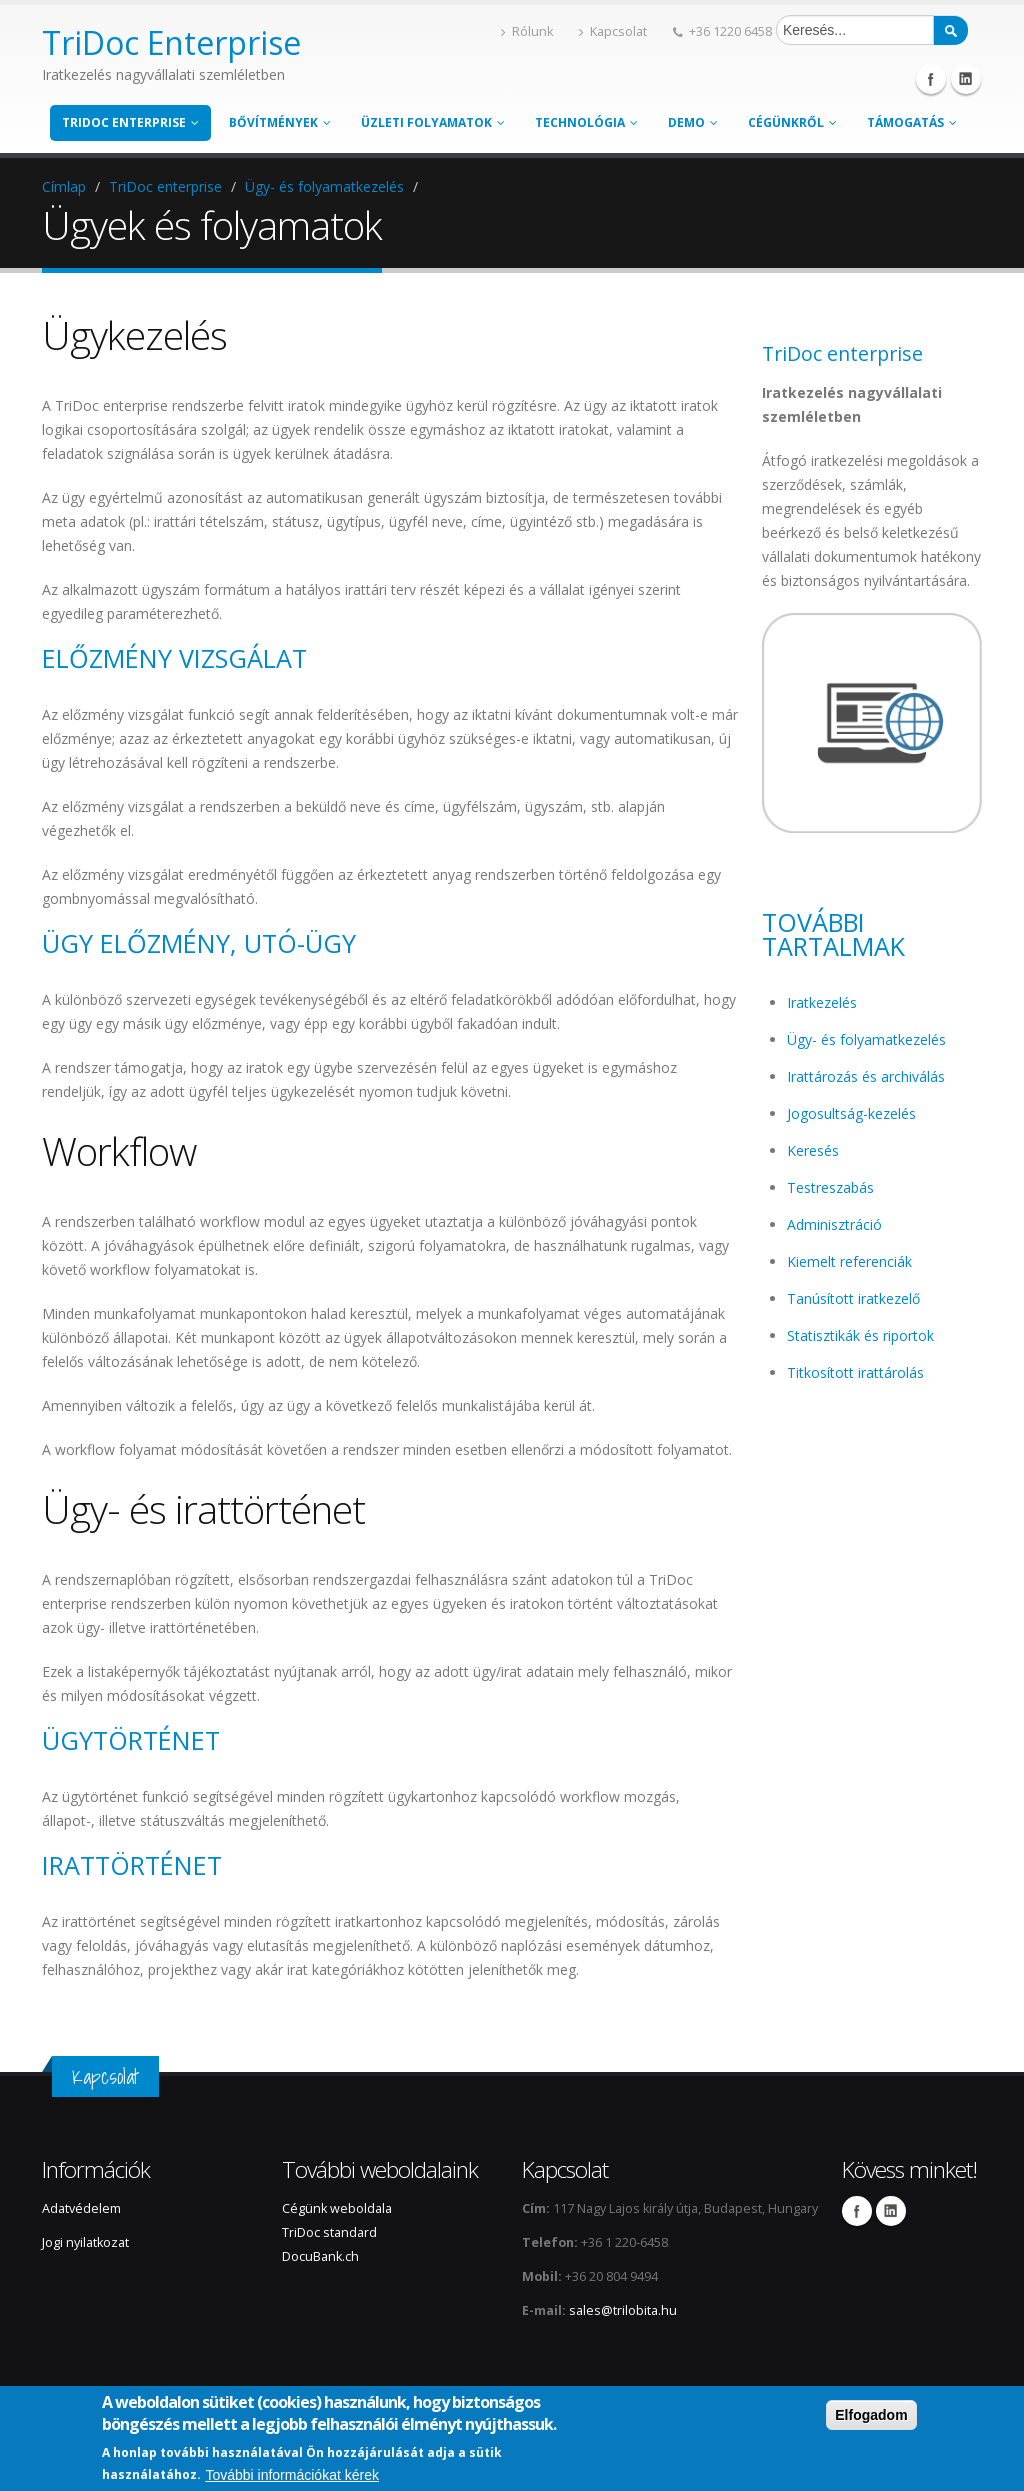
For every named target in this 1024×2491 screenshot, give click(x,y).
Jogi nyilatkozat (85, 2242)
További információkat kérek (292, 2475)
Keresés (813, 1150)
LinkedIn (891, 2211)
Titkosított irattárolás (855, 1372)
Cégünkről (792, 122)
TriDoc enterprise (130, 122)
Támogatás (912, 122)
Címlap (64, 186)
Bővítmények (280, 122)
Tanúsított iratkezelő (853, 1298)
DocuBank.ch (320, 2256)
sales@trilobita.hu (623, 2310)
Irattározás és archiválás (866, 1076)
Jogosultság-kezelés (851, 1113)
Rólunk (527, 31)
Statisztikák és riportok (860, 1335)
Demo (693, 122)
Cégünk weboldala (337, 2208)
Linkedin (966, 79)
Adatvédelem (81, 2208)
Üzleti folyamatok (433, 122)
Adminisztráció (834, 1224)
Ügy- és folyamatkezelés (324, 186)
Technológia (586, 122)
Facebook (931, 79)
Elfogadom (871, 2415)
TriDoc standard (331, 2232)
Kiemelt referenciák (849, 1261)
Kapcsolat (613, 31)
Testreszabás (830, 1187)
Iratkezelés (822, 1002)
